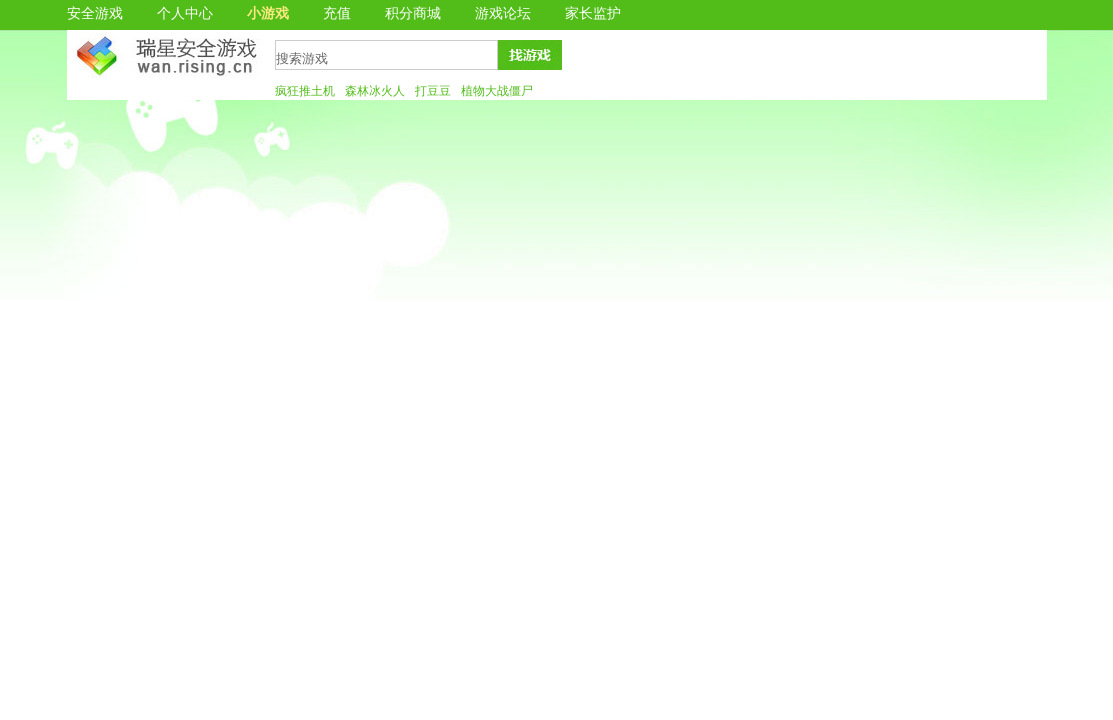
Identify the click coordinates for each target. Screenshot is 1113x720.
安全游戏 (95, 13)
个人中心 (185, 13)
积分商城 (413, 13)
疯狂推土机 (305, 91)
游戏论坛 (503, 13)
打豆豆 (433, 91)
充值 (337, 13)
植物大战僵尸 (497, 91)
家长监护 (593, 13)
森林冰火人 (375, 91)
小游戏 (268, 13)
